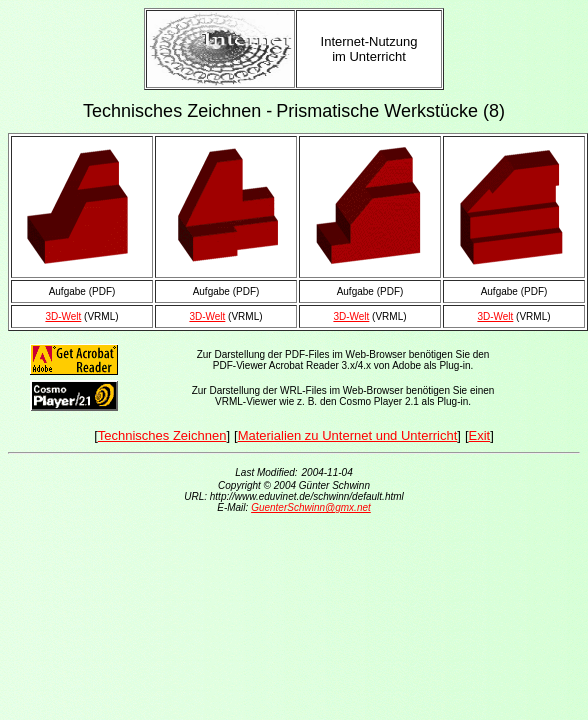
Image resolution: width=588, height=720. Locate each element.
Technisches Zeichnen (162, 435)
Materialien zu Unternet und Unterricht (348, 435)
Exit (480, 435)
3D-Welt (63, 316)
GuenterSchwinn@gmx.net (311, 507)
